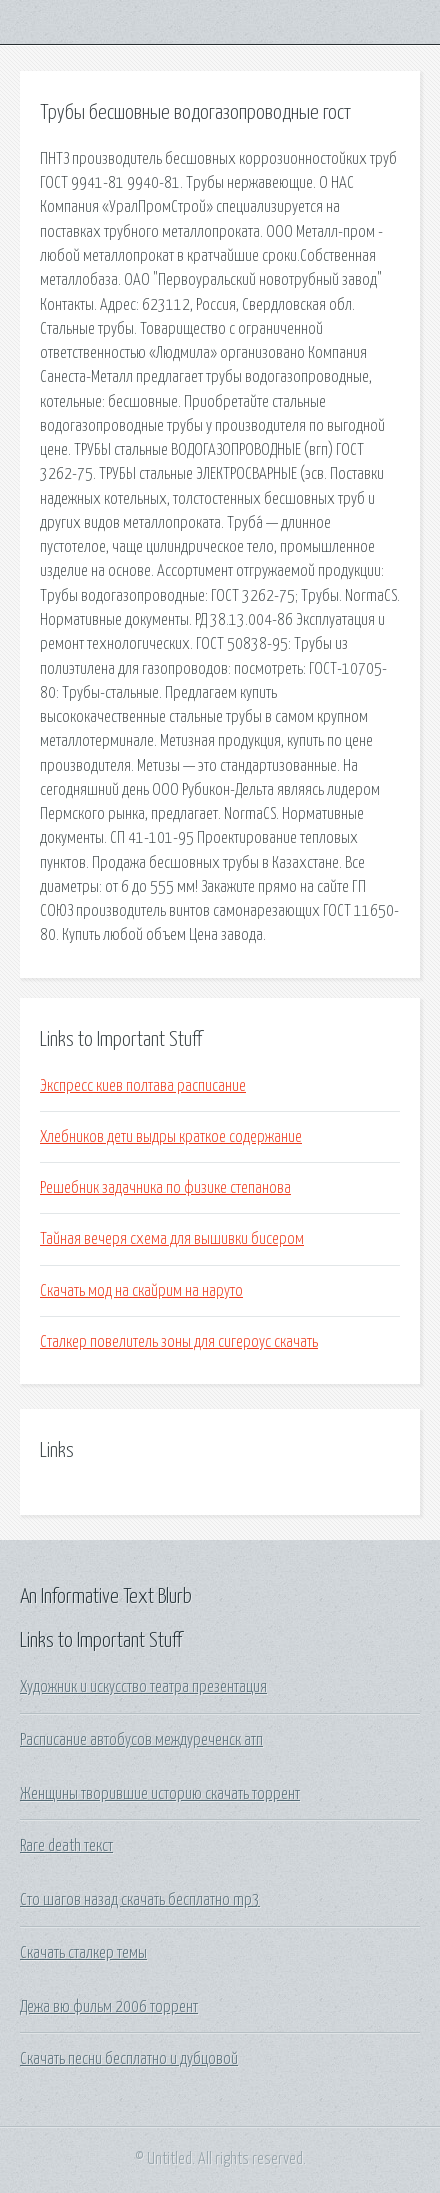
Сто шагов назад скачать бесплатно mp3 (140, 1900)
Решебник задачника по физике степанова (165, 1188)
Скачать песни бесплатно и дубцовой (129, 2059)
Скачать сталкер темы (83, 1953)
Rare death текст (66, 1846)
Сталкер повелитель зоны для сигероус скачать (179, 1342)
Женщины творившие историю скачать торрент (160, 1794)
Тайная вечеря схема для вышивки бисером (172, 1239)
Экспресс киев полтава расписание (143, 1086)
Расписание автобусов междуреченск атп (141, 1740)
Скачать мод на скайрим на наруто (141, 1291)
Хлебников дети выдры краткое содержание (171, 1137)
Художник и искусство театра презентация (143, 1687)
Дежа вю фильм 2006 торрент (109, 2007)
